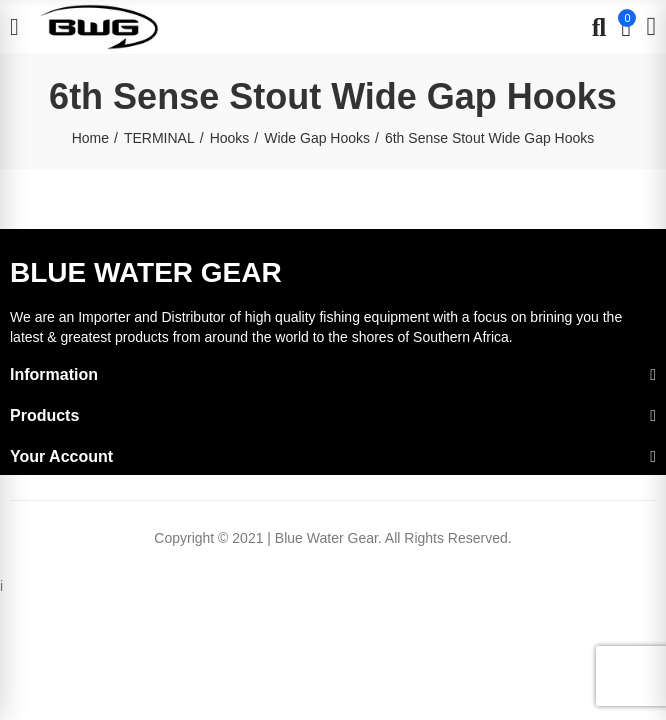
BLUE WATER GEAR (146, 272)
